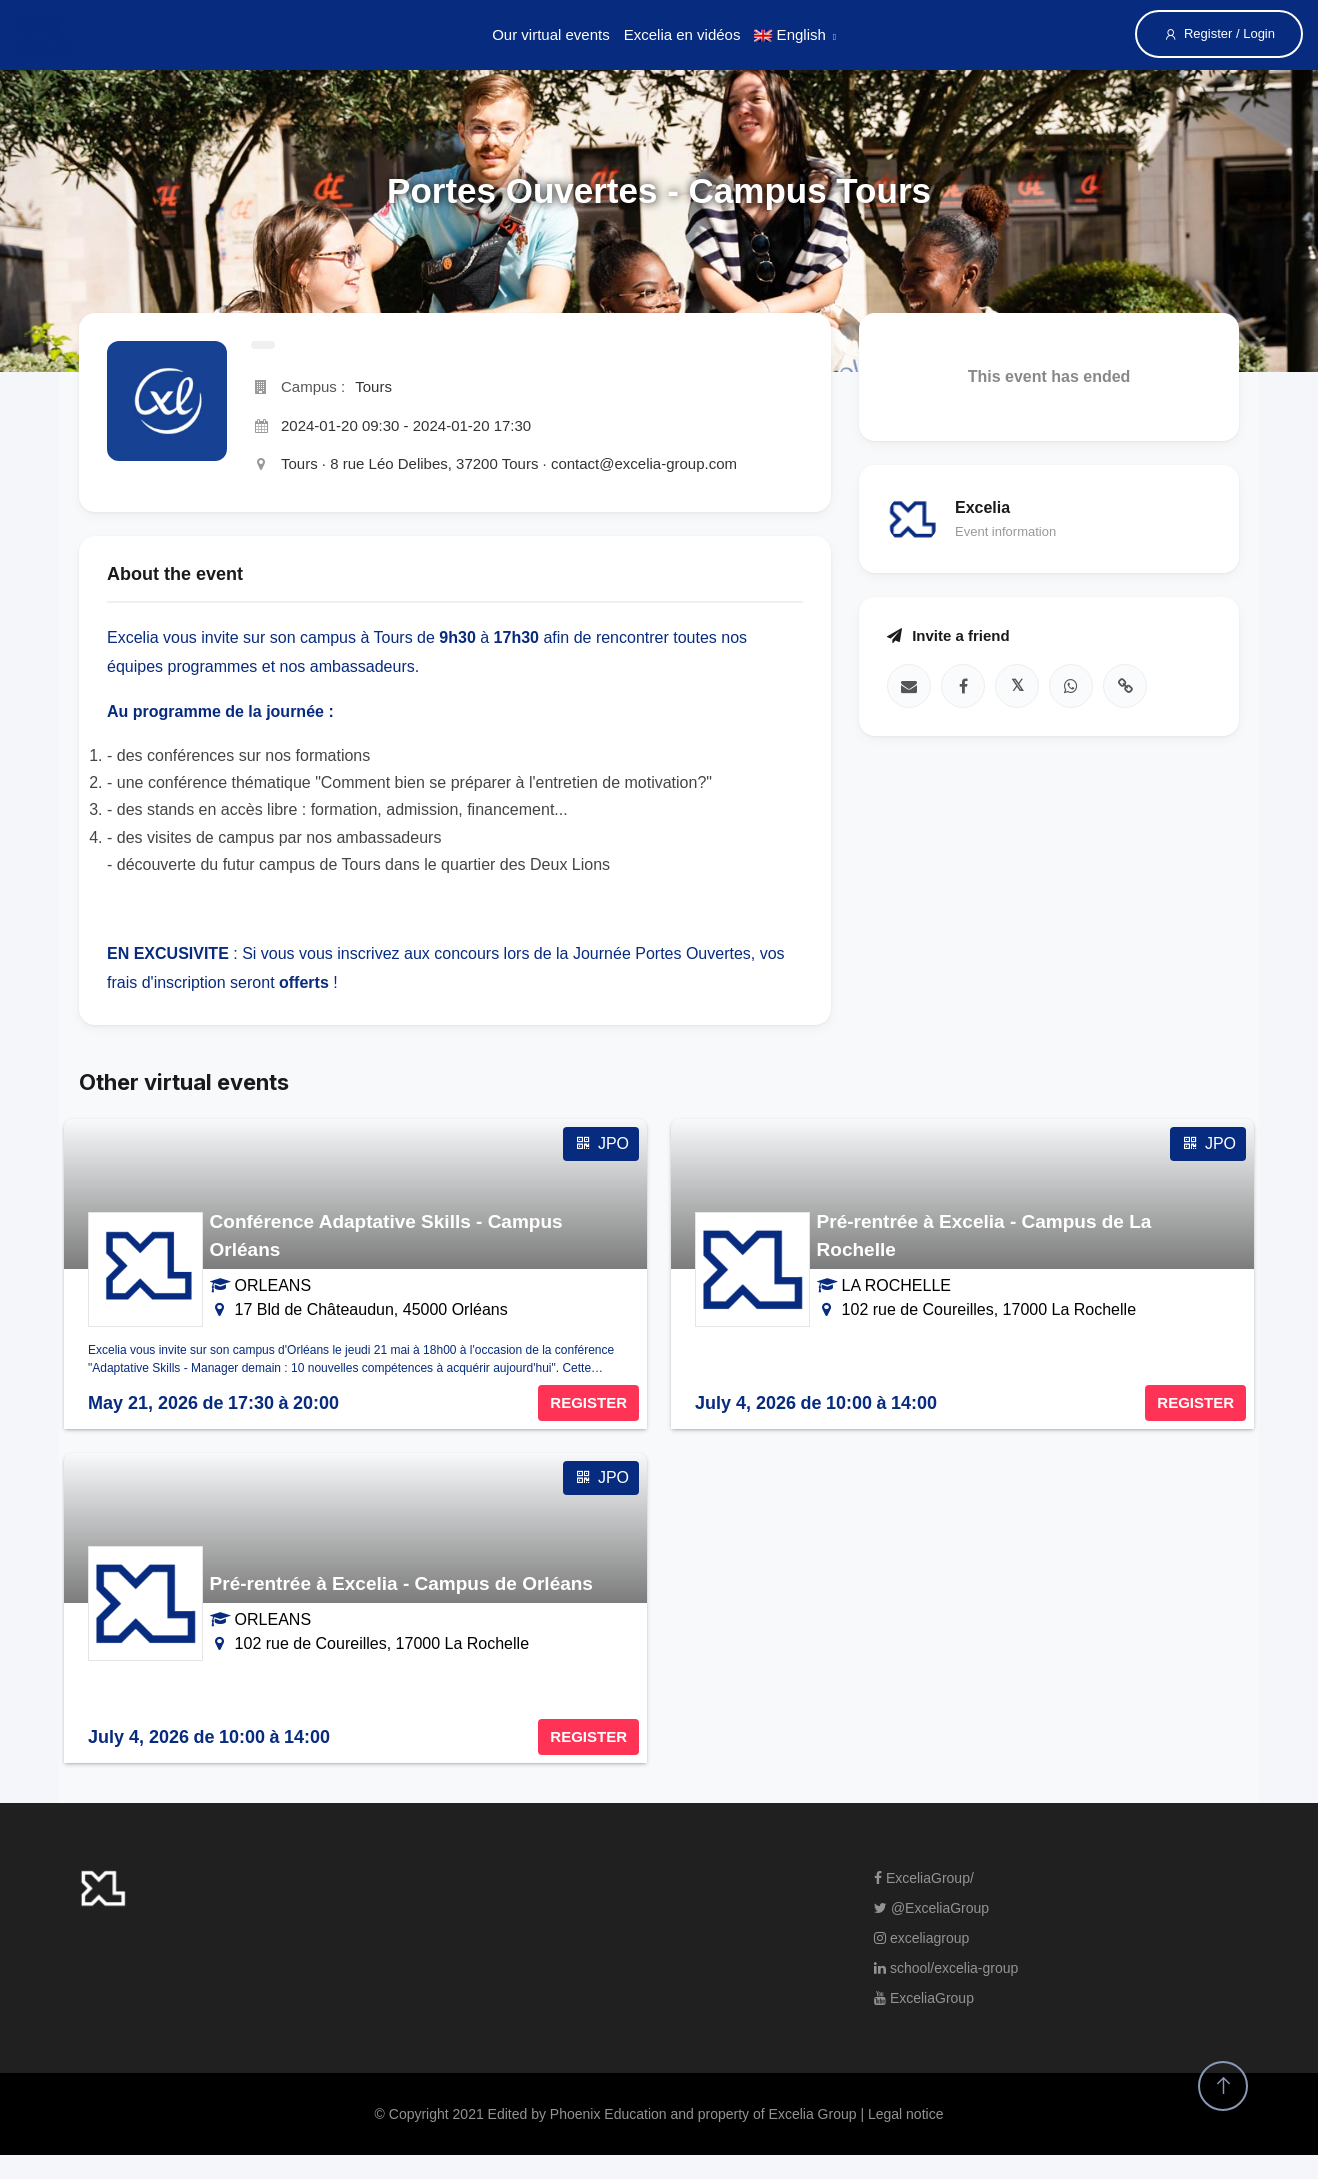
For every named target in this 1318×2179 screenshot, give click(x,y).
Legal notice (906, 2114)
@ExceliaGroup (931, 1908)
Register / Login (1219, 34)
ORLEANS (273, 1285)
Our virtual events (551, 34)
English (789, 34)
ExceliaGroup (924, 1998)
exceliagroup (921, 1938)
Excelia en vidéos (682, 34)
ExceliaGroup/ (924, 1878)
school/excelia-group (946, 1968)
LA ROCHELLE (896, 1285)
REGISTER (588, 1402)
